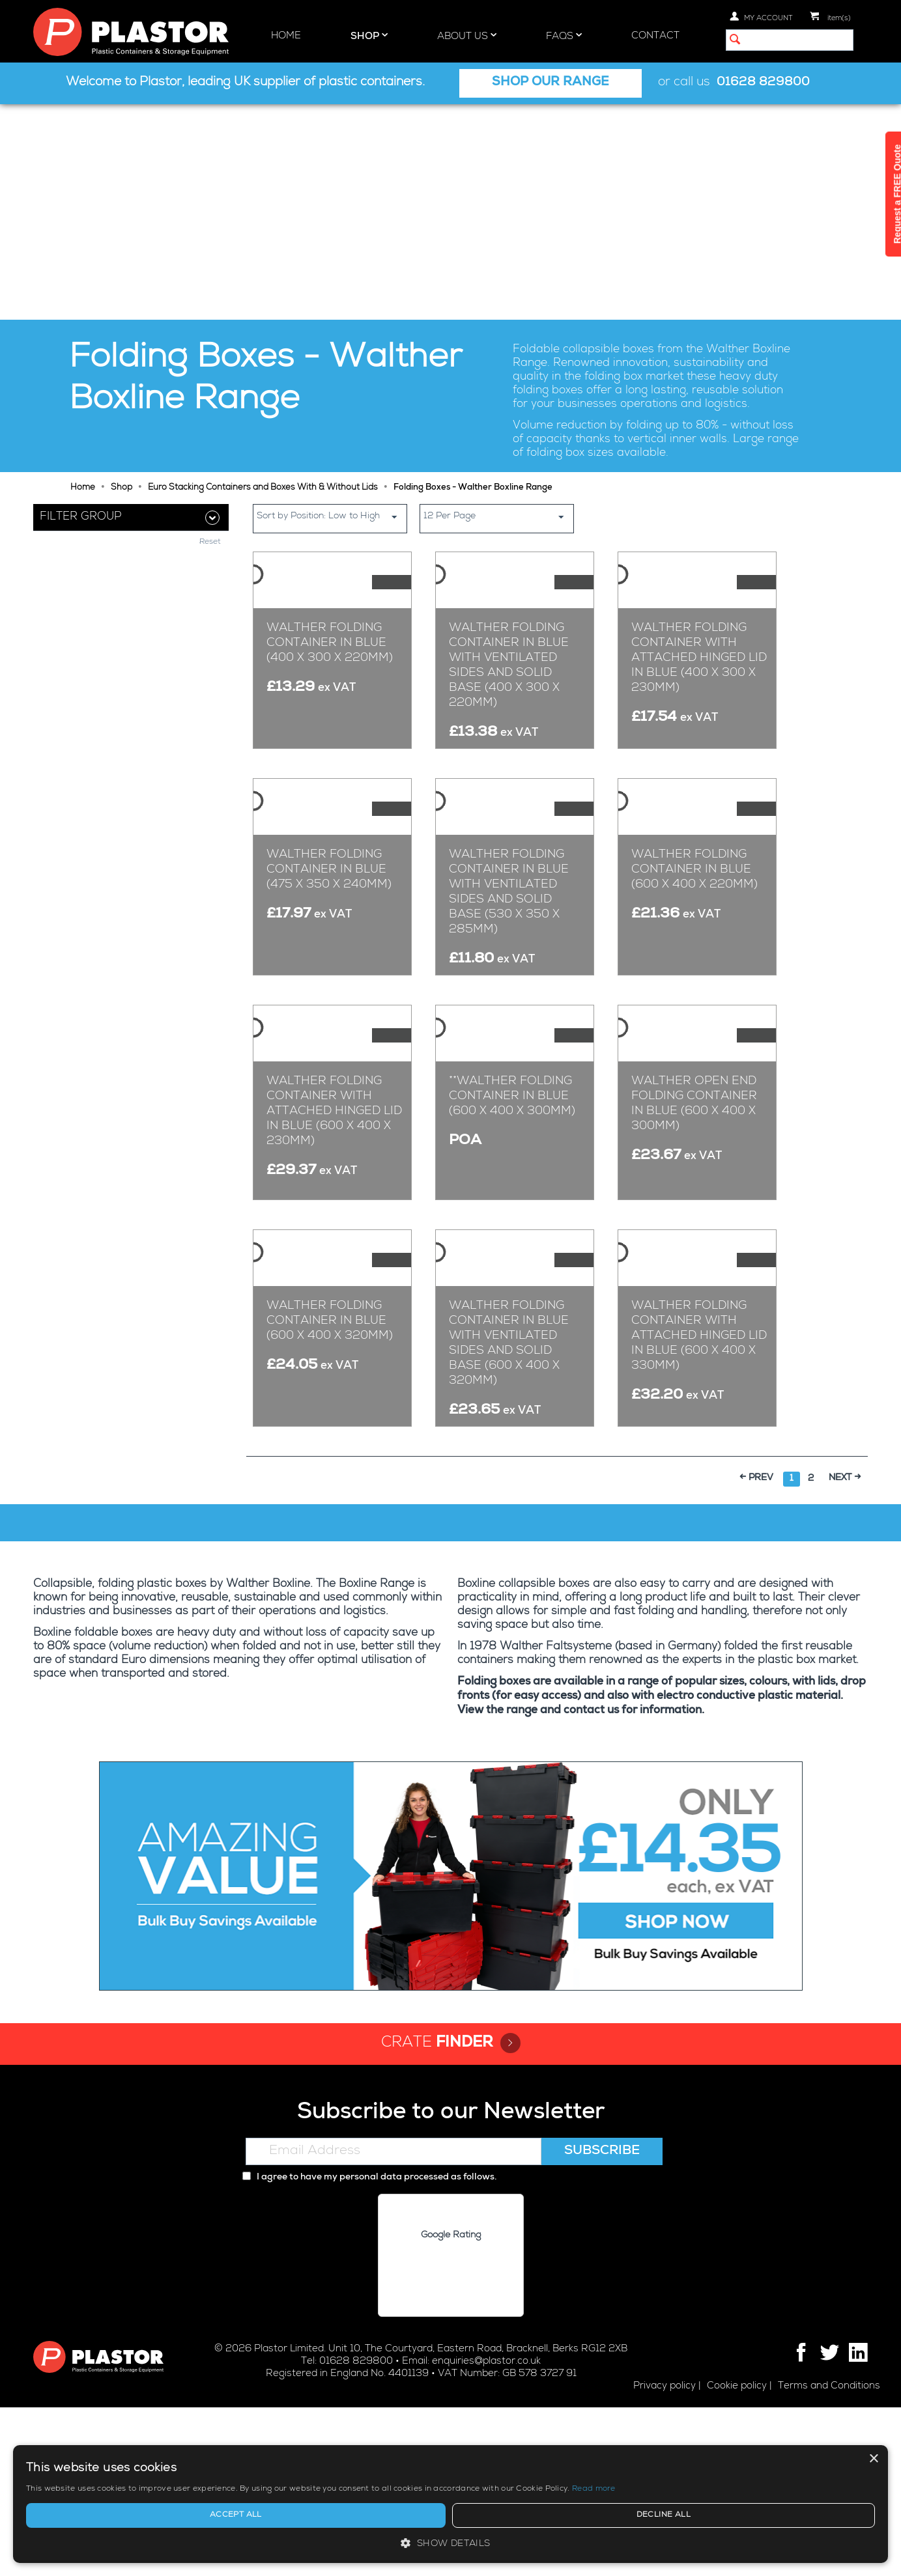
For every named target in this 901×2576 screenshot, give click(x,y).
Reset (210, 636)
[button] (790, 2543)
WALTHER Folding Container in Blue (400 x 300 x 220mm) (329, 527)
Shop (369, 36)
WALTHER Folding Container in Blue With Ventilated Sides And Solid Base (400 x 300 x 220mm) (509, 550)
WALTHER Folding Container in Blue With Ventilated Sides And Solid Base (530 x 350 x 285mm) (509, 876)
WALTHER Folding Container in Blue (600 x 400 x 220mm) (694, 854)
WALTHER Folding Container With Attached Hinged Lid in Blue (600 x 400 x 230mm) (334, 1194)
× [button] (873, 2421)
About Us (466, 36)
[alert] (790, 2485)
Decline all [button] (833, 2515)
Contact (655, 36)
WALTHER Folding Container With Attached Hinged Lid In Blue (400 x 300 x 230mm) (699, 542)
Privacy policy (664, 2555)
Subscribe (602, 2320)
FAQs (564, 36)
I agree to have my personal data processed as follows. (369, 2346)
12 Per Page (498, 301)
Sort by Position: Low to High (332, 301)
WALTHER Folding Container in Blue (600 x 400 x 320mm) (329, 1490)
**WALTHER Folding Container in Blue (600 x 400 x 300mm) (512, 1179)
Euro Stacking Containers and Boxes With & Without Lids (263, 272)
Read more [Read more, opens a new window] (798, 2489)
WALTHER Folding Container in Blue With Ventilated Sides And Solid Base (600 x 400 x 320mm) (509, 1513)
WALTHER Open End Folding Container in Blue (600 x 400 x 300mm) (694, 1186)
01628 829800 (763, 83)
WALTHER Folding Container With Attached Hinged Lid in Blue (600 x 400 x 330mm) (699, 1505)
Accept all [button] (745, 2515)
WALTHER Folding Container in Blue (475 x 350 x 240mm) (329, 854)
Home (286, 36)
